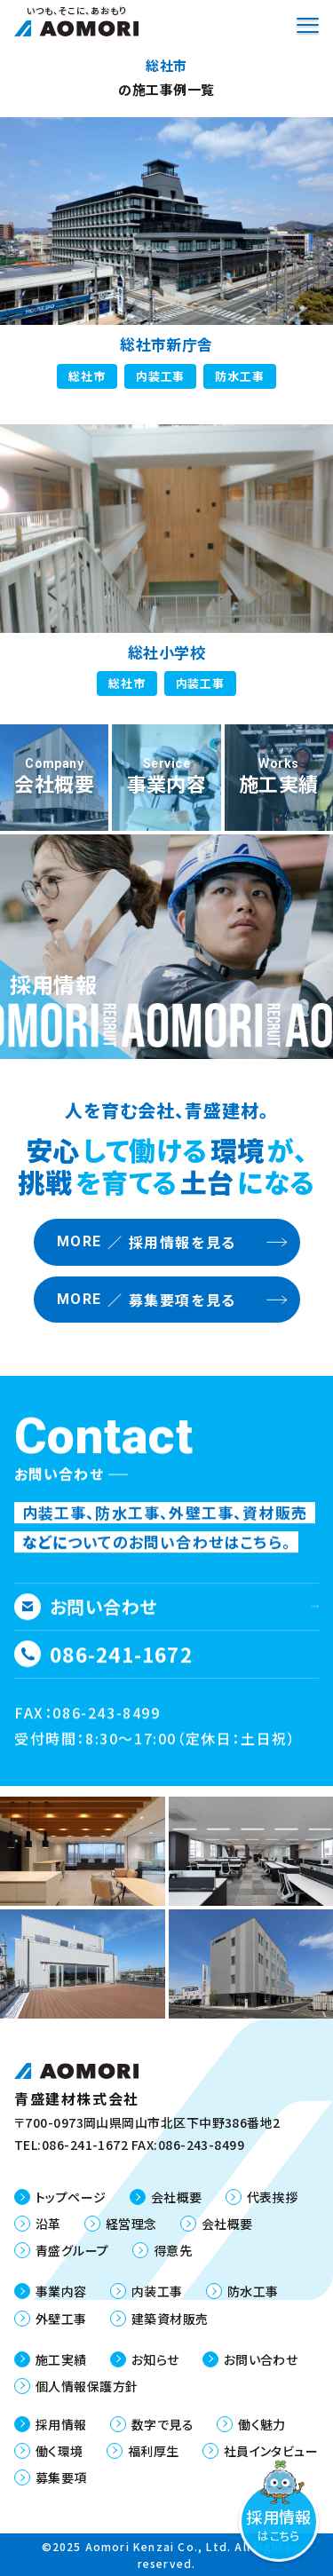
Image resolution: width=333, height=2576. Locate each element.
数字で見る (162, 2424)
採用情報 (61, 2424)
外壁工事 (61, 2318)
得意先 (173, 2250)
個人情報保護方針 (87, 2386)
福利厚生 (153, 2451)
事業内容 (61, 2291)
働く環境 (59, 2451)
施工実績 (61, 2359)
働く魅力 (262, 2424)
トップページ (71, 2197)
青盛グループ (72, 2250)
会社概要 (176, 2197)
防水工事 (253, 2291)
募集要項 (61, 2477)
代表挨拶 (272, 2197)
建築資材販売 (170, 2318)
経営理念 (131, 2223)
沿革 (48, 2223)
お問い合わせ (261, 2359)
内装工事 (157, 2291)
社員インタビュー (271, 2451)
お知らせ (155, 2359)
